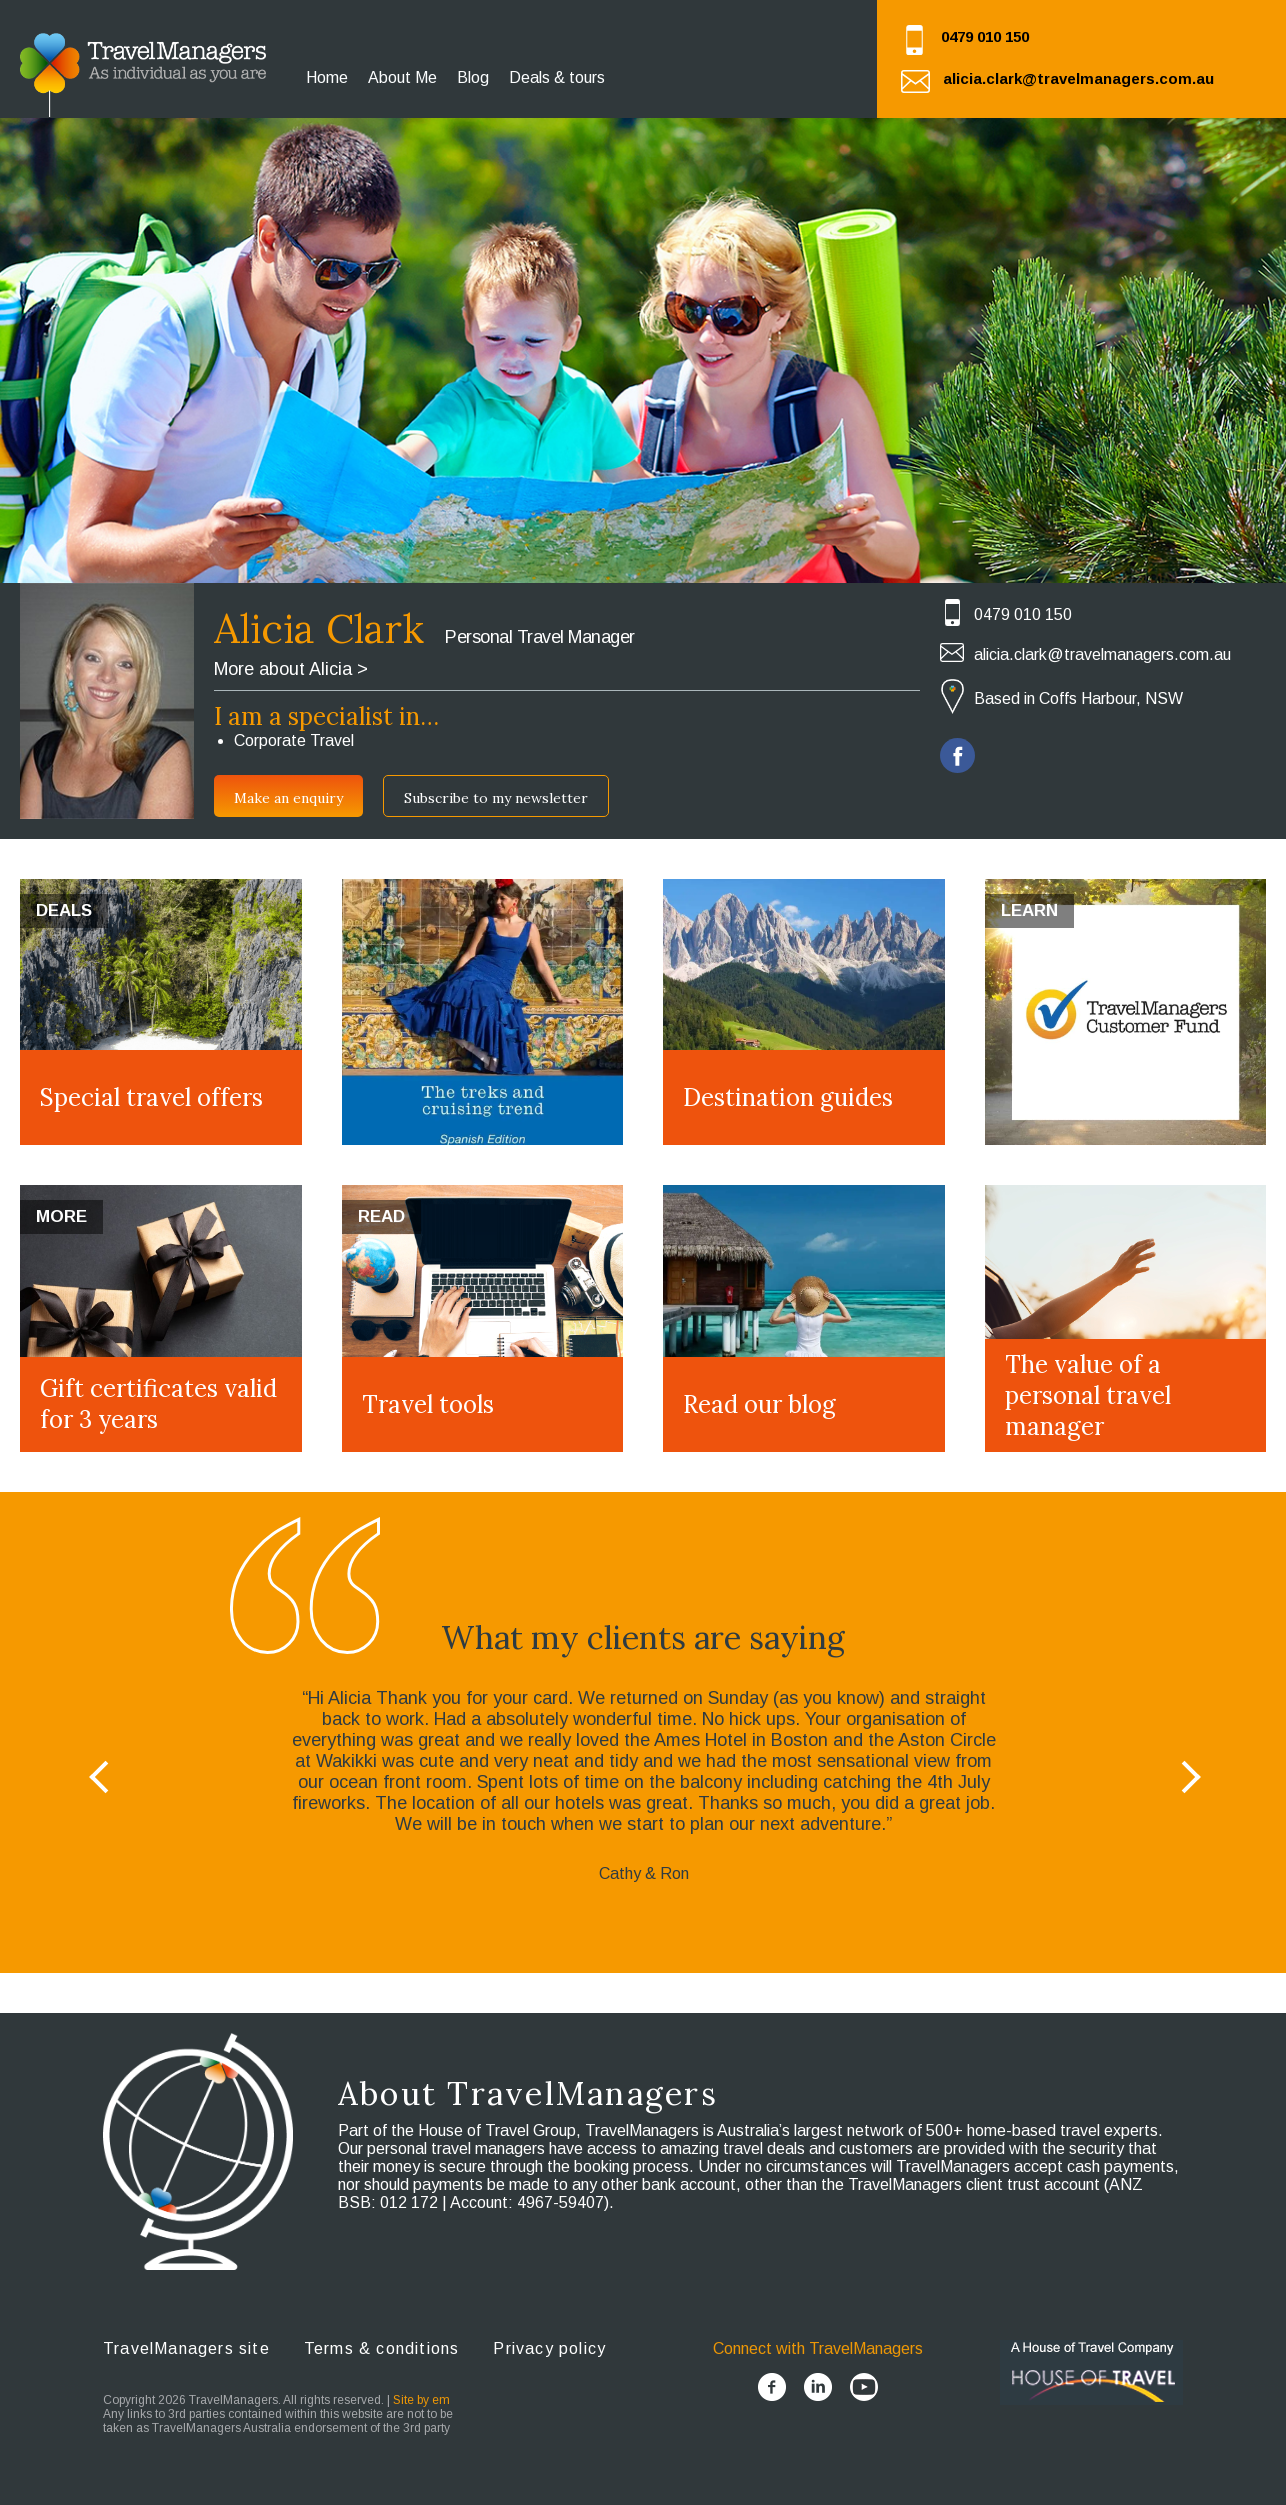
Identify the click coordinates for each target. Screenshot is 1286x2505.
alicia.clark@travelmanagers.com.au (1078, 78)
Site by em (421, 2400)
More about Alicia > (291, 669)
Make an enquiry (288, 798)
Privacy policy (549, 2348)
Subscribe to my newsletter (496, 798)
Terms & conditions (382, 2348)
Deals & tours (557, 77)
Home (327, 77)
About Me (402, 77)
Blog (473, 77)
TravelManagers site (186, 2348)
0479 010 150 (985, 36)
